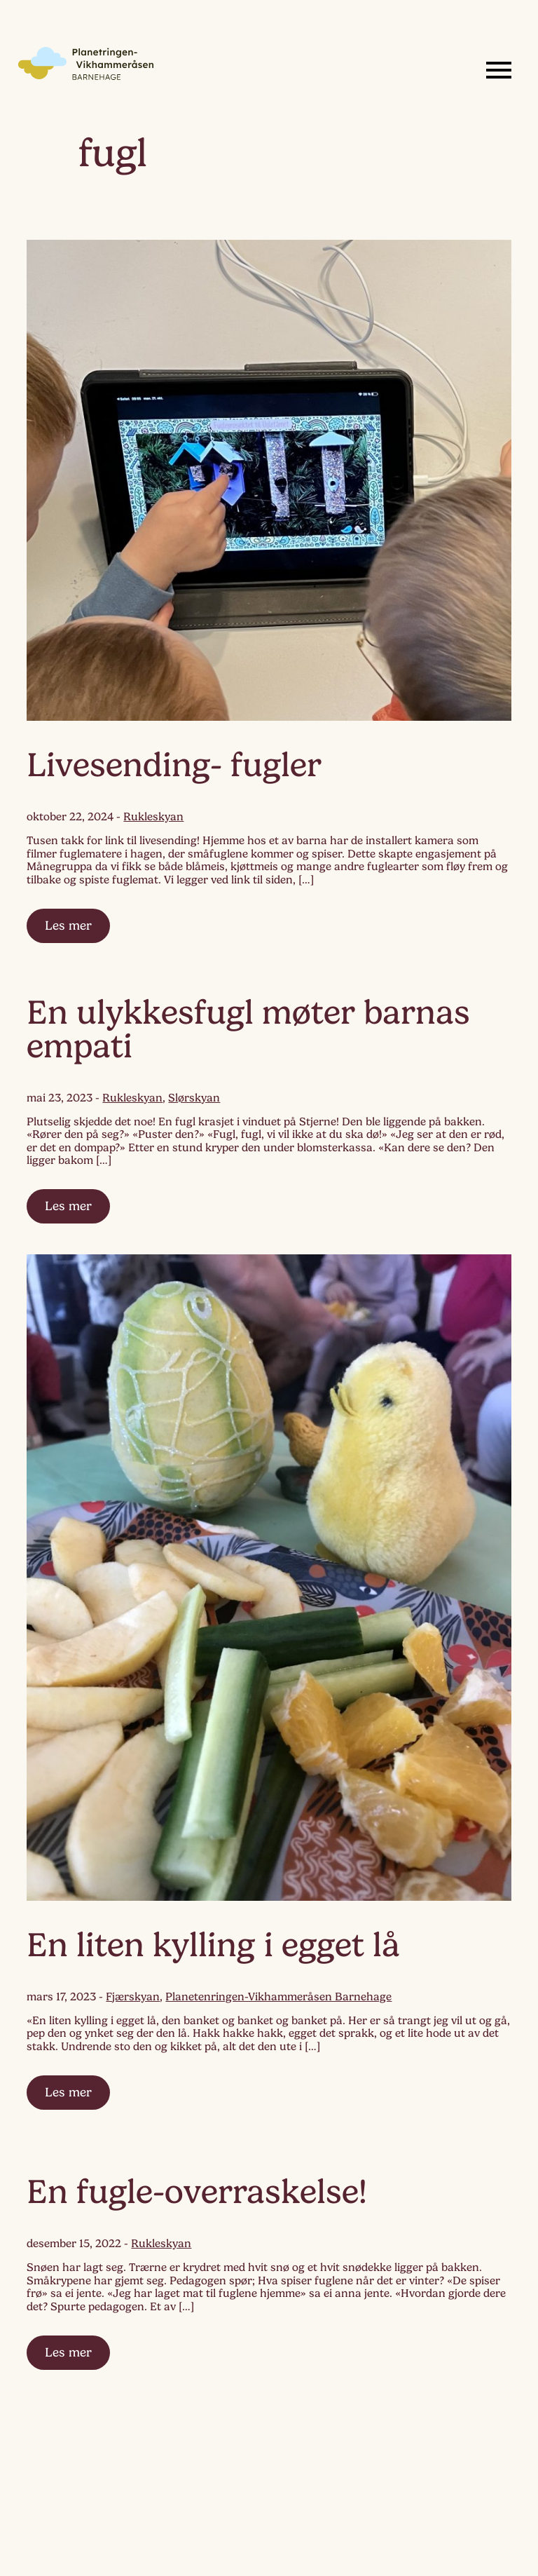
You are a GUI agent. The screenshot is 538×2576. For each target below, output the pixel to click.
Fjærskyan (133, 1997)
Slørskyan (194, 1098)
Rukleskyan (153, 817)
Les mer (68, 925)
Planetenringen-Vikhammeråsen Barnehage (278, 1997)
